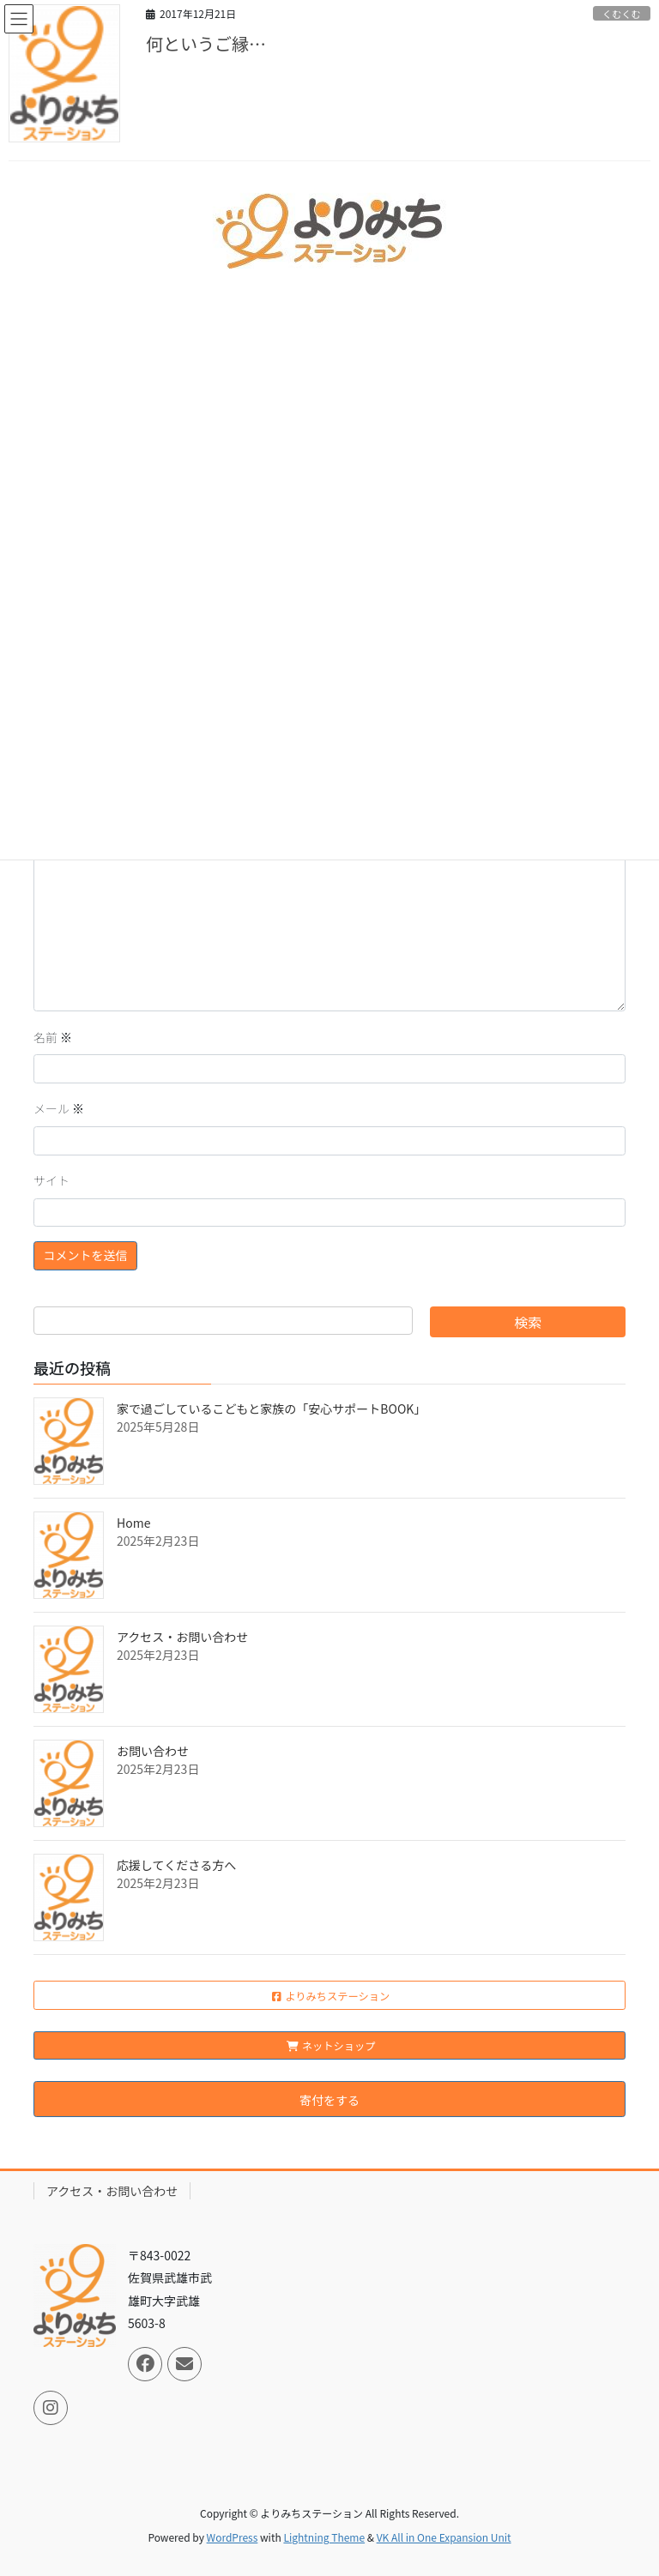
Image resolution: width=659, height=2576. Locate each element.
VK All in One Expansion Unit (444, 2537)
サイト (51, 1180)
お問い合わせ (153, 1750)
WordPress (232, 2537)
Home (133, 1522)
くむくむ (621, 14)
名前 (52, 1037)
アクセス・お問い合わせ (182, 1636)
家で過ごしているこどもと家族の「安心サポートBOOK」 (271, 1408)
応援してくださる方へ (176, 1864)
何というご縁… (206, 43)
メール (58, 1108)
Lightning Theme (324, 2537)
